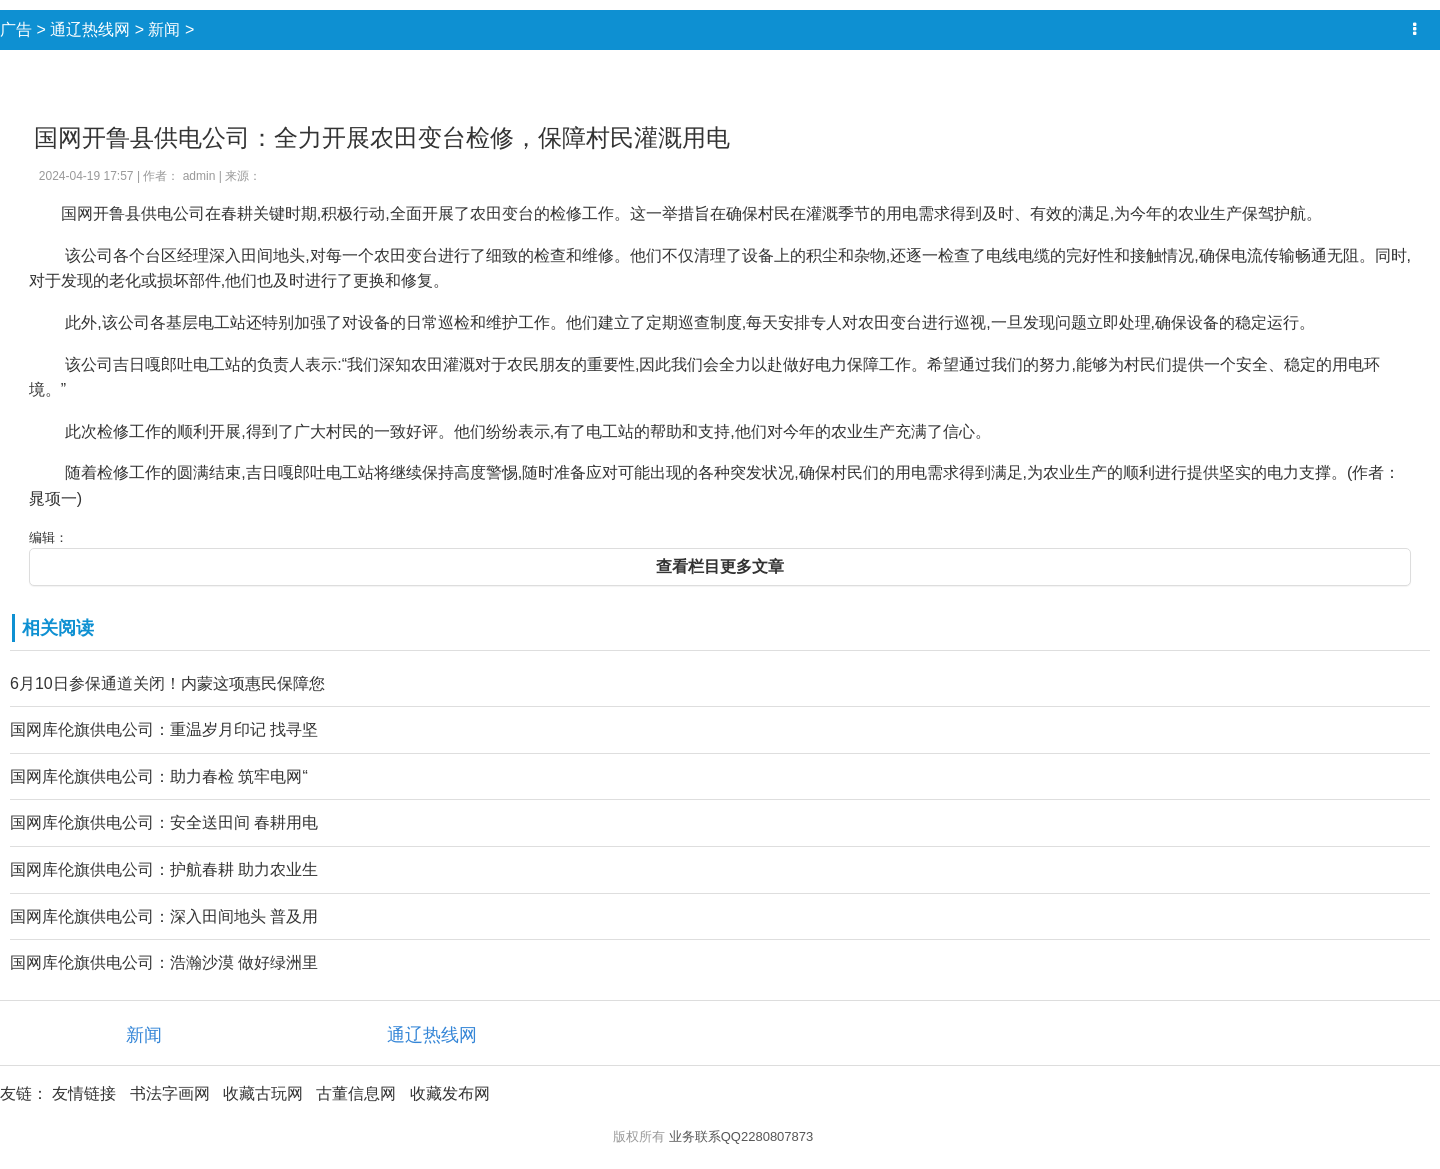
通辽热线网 (90, 29)
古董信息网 (356, 1093)
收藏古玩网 (263, 1093)
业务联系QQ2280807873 (741, 1136)
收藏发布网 (450, 1093)
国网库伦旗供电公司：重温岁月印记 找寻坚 (164, 729)
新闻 (164, 29)
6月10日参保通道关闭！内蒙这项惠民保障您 (167, 683)
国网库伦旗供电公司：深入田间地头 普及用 (164, 916)
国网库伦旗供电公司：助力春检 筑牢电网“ (159, 776)
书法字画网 (170, 1093)
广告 (16, 29)
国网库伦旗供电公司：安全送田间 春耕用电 (164, 822)
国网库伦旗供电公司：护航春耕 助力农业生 (164, 869)
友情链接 (84, 1093)
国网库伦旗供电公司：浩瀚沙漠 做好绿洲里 (164, 962)
